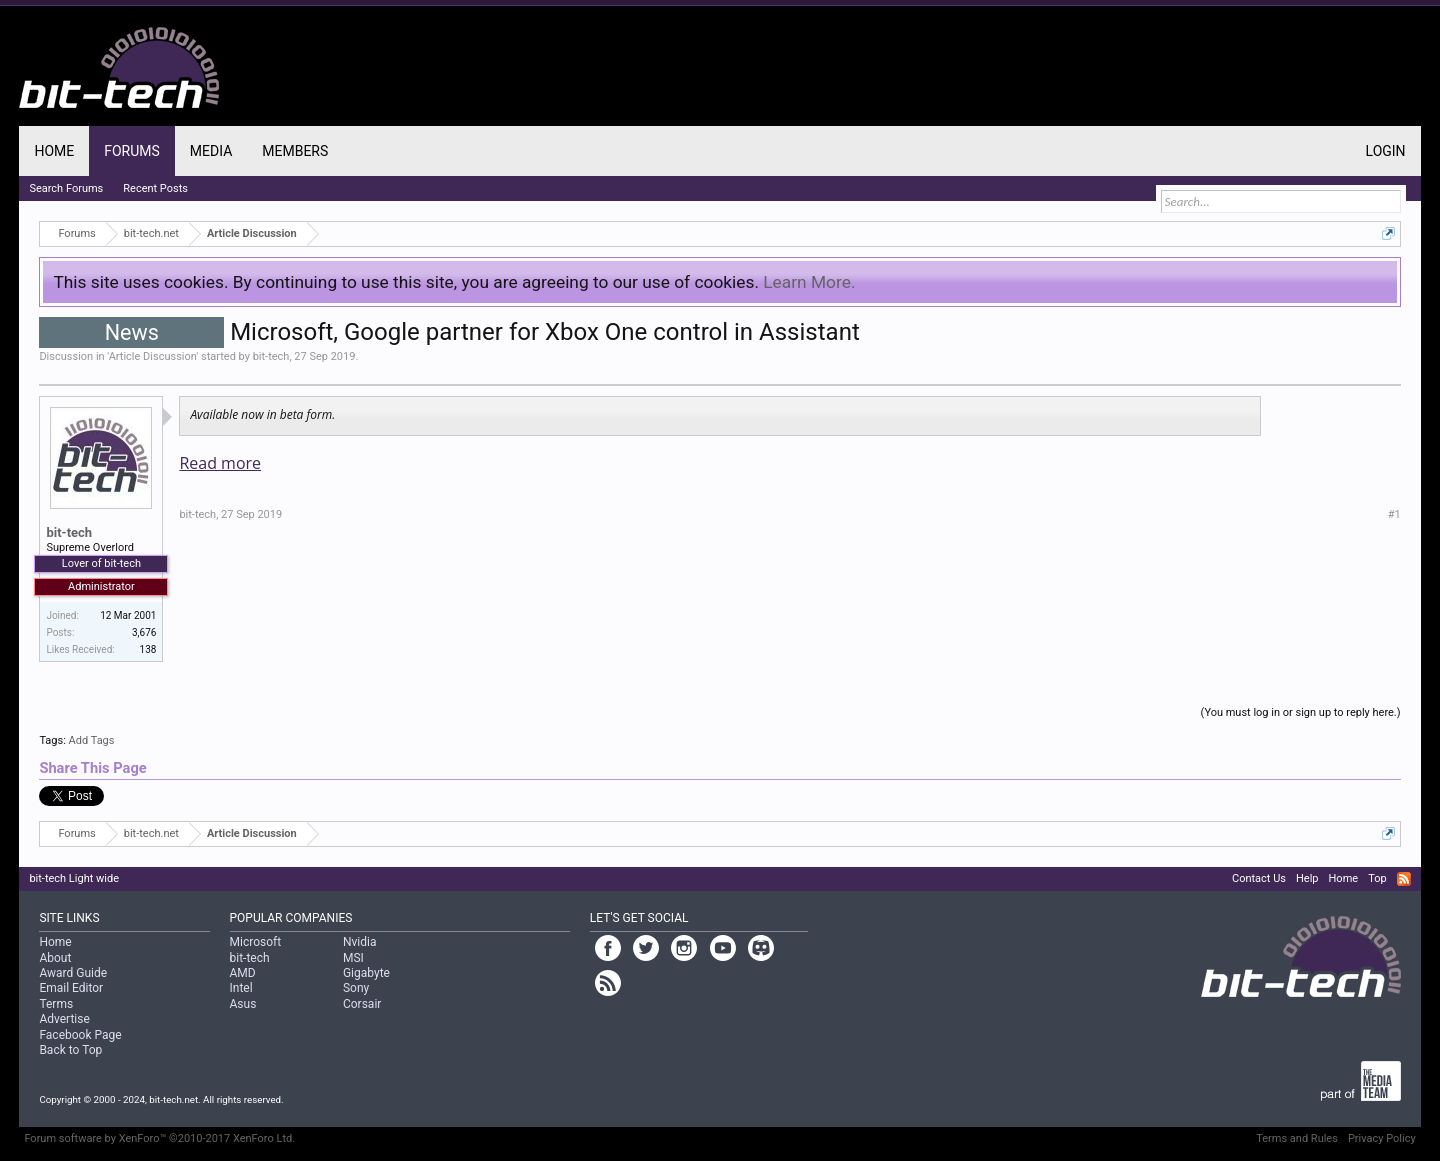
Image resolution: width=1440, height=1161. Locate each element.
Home (54, 151)
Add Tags (92, 740)
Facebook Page (80, 1035)
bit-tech (271, 356)
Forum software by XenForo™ (159, 1138)
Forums (132, 151)
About (55, 958)
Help (1307, 878)
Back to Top (70, 1050)
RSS (1404, 879)
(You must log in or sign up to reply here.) (1301, 712)
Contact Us (1259, 878)
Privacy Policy (1382, 1138)
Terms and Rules (1297, 1138)
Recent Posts (155, 188)
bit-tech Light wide (74, 878)
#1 (1394, 514)
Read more (220, 463)
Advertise (64, 1019)
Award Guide (73, 973)
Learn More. (809, 282)
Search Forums (66, 188)
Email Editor (71, 988)
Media (211, 151)
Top (1377, 878)
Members (295, 151)
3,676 (144, 632)
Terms (56, 1004)
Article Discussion (153, 356)
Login (1386, 151)
